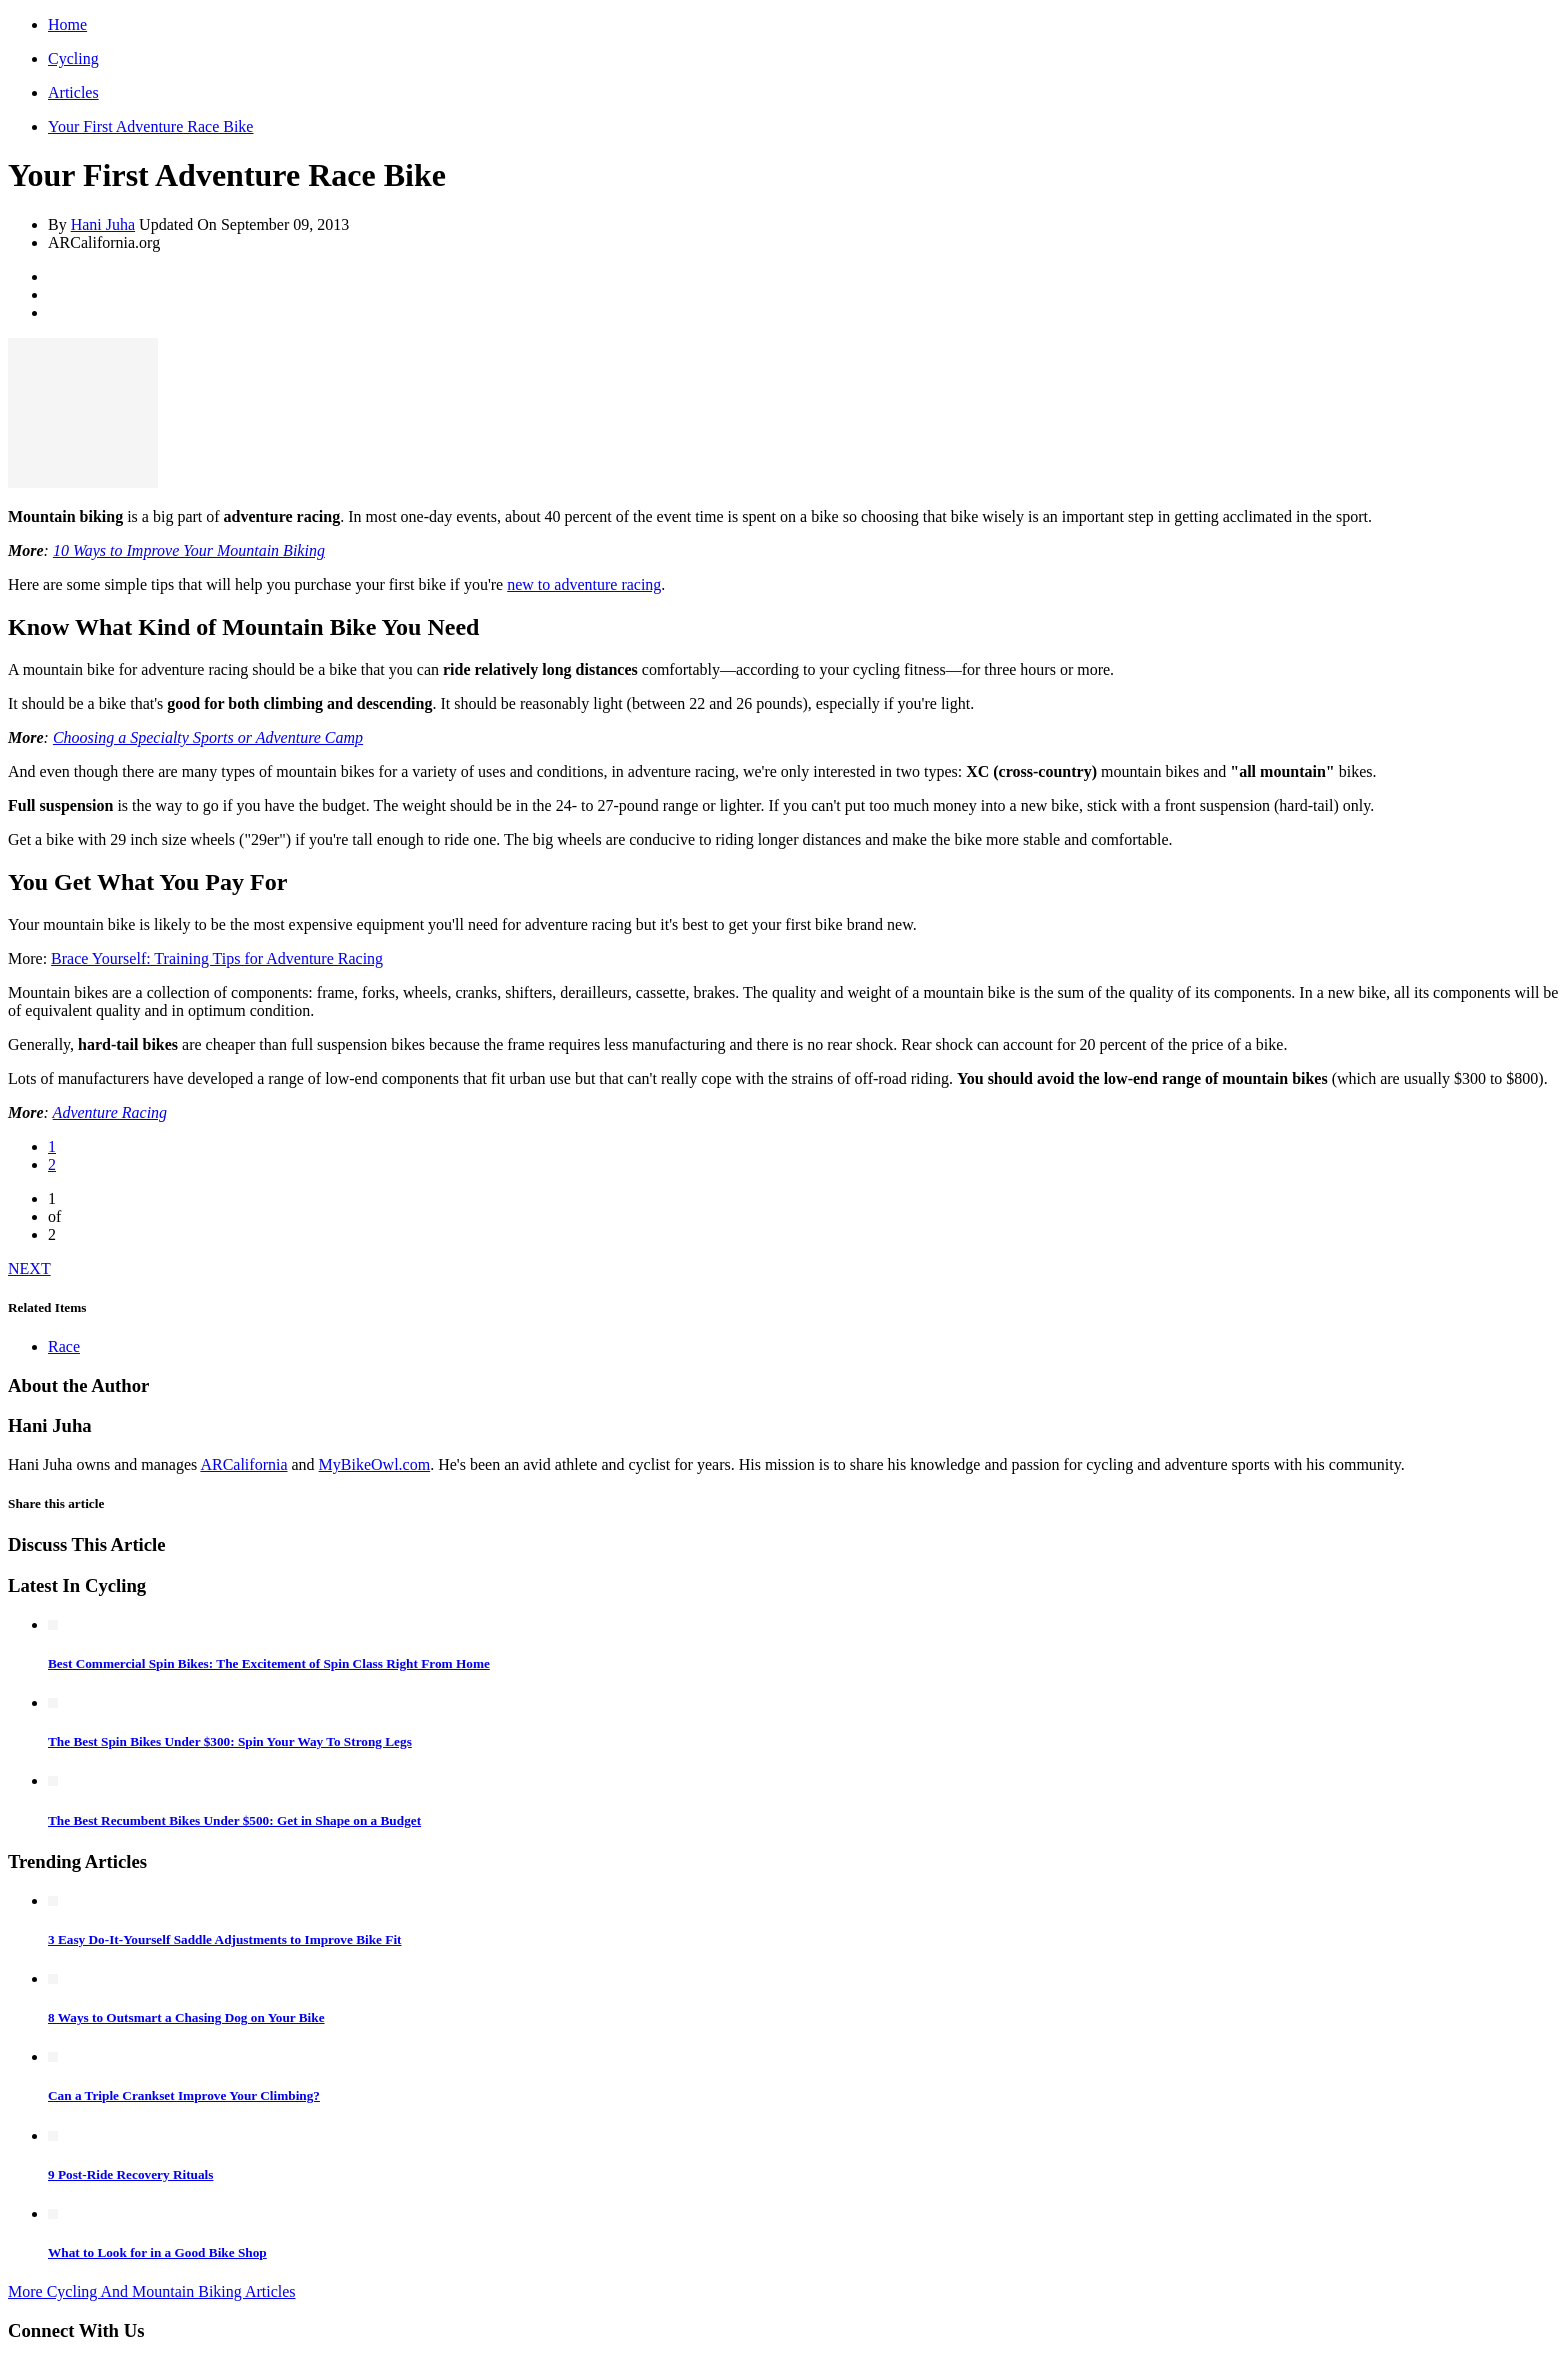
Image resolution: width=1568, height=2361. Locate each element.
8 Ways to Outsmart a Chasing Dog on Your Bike (186, 2017)
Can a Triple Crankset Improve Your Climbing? (184, 2095)
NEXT (29, 1268)
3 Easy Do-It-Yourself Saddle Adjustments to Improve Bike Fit (225, 1939)
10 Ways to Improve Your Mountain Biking (189, 550)
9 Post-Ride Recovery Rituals (130, 2174)
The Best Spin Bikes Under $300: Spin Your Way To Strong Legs (230, 1741)
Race (64, 1346)
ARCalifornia (243, 1464)
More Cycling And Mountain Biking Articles (152, 2291)
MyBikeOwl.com (375, 1464)
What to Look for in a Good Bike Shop (157, 2252)
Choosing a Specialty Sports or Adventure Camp (208, 737)
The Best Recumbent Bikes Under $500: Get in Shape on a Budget (234, 1820)
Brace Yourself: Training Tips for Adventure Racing (217, 958)
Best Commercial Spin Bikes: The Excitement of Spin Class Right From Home (269, 1663)
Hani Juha (103, 224)
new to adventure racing (584, 584)
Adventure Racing (110, 1112)
